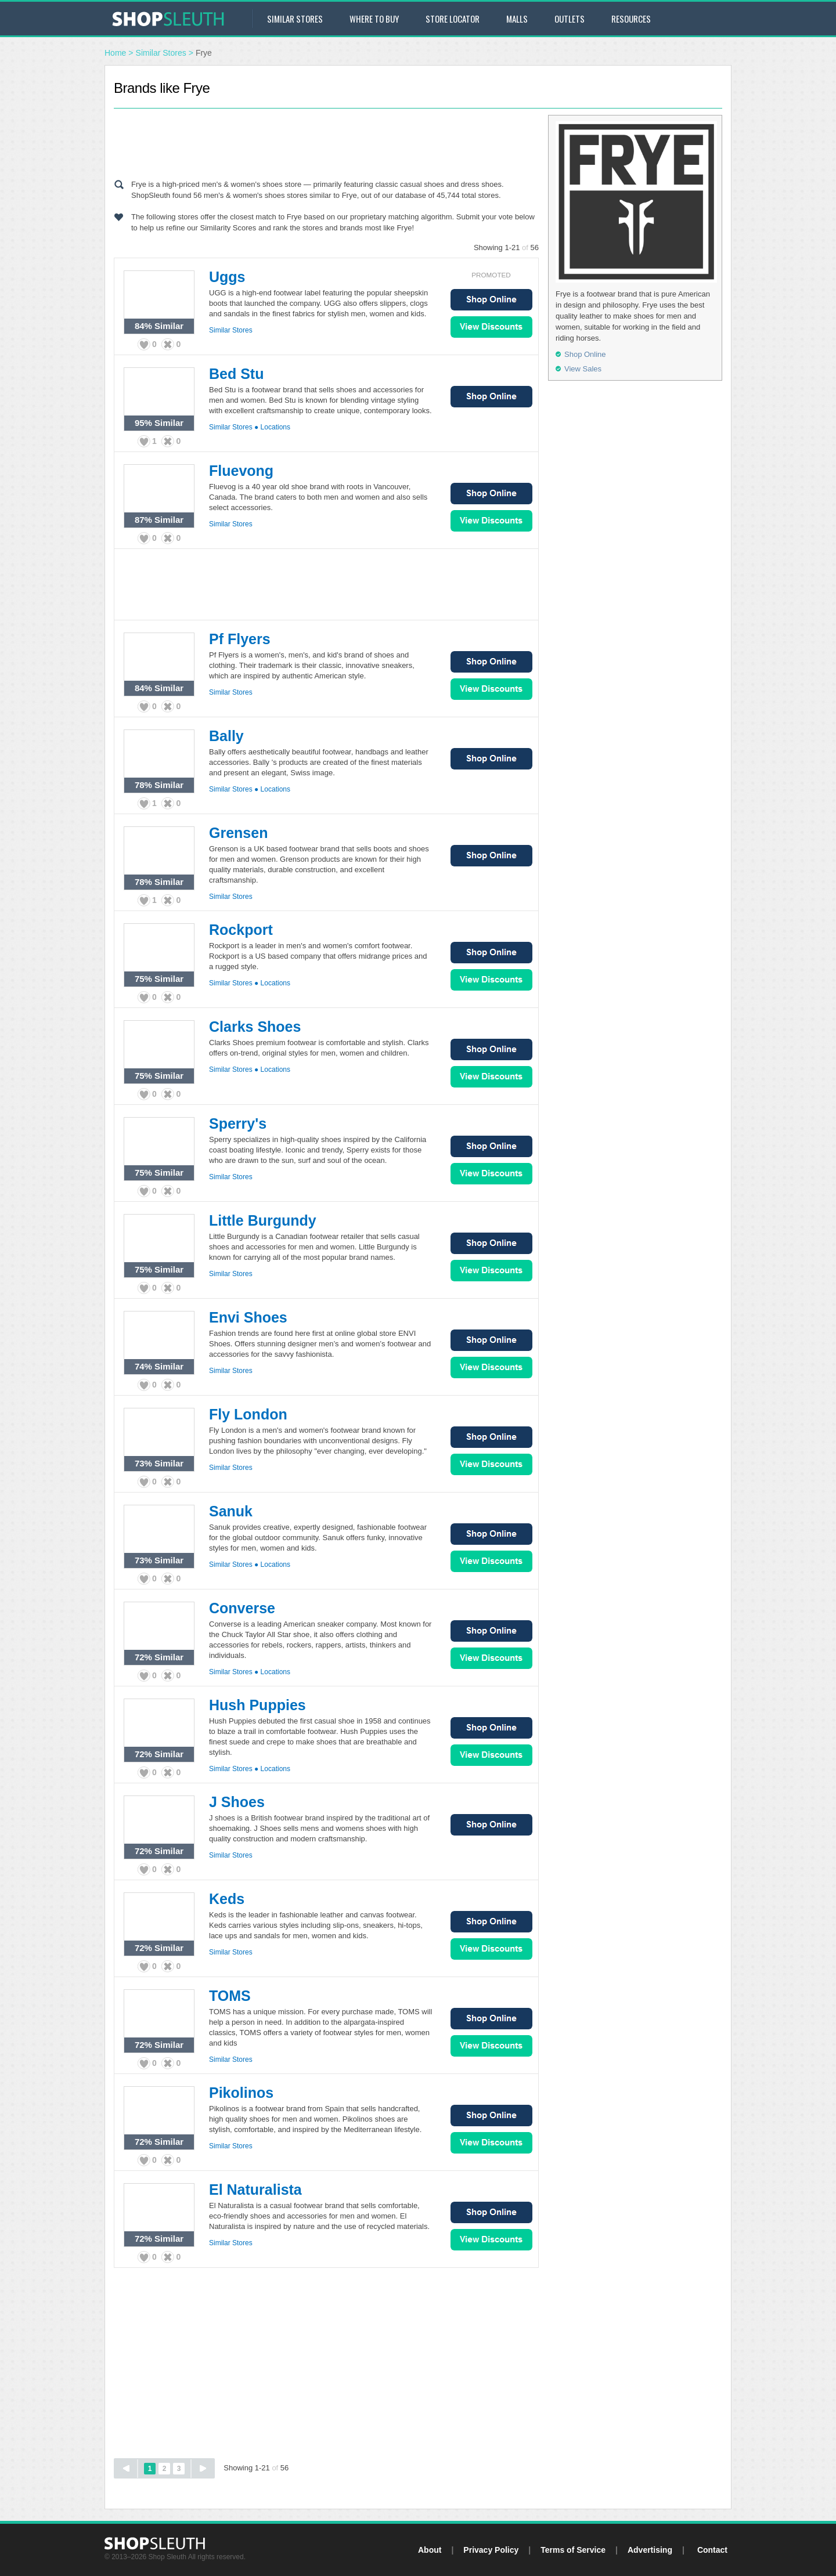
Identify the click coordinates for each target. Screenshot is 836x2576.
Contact (712, 2550)
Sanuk (231, 1511)
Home (115, 52)
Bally (226, 736)
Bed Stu (236, 374)
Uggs (227, 277)
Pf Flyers (240, 639)
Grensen (238, 833)
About (429, 2550)
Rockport (241, 930)
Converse (242, 1608)
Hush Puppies (257, 1705)
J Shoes (237, 1802)
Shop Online (491, 299)
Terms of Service (573, 2550)
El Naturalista (255, 2189)
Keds (226, 1899)
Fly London (248, 1414)
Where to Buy (374, 18)
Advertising (650, 2550)
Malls (517, 18)
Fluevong (241, 471)
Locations (275, 427)
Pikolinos (241, 2092)
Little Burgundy (262, 1220)
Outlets (569, 18)
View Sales (491, 327)
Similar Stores (295, 18)
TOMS (230, 1996)
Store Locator (453, 18)
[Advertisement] (326, 141)
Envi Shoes (248, 1317)
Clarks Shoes (255, 1026)
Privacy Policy (490, 2550)
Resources (631, 18)
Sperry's (237, 1123)
